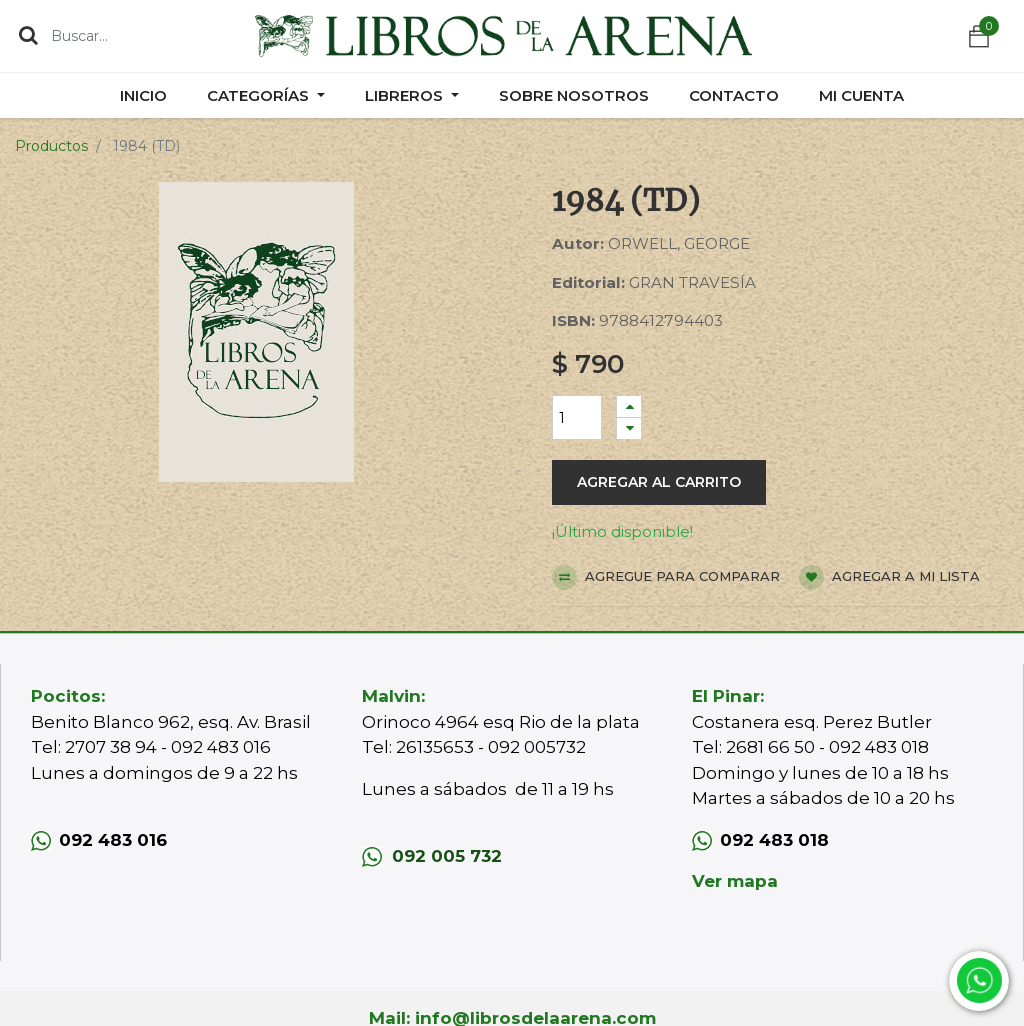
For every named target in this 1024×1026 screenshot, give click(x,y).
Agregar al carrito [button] (659, 482)
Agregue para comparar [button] (666, 577)
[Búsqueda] (28, 35)
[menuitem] (143, 95)
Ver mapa (735, 881)
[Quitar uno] (629, 428)
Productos (51, 146)
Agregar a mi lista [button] (889, 577)
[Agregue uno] (629, 406)
